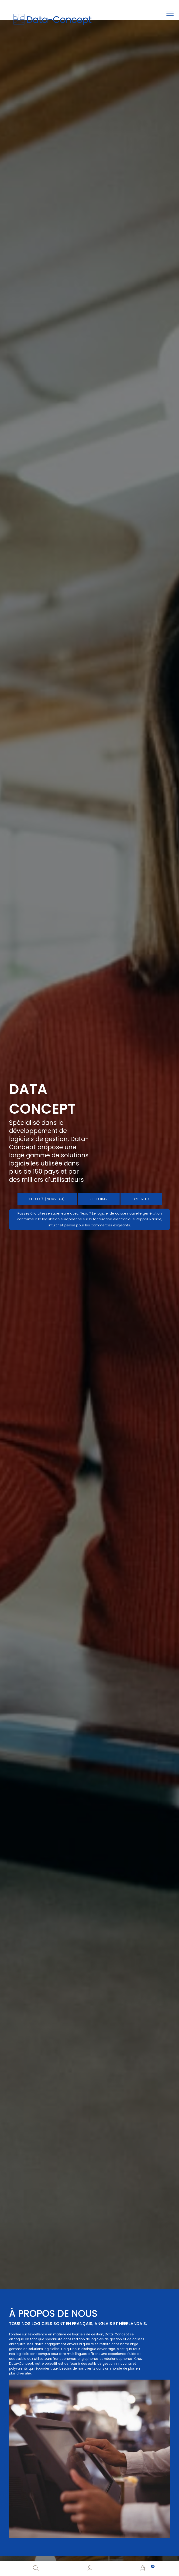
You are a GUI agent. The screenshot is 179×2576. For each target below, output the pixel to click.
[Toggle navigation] (170, 13)
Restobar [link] (99, 1199)
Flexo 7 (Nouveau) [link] (47, 1199)
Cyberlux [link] (141, 1199)
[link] (53, 13)
